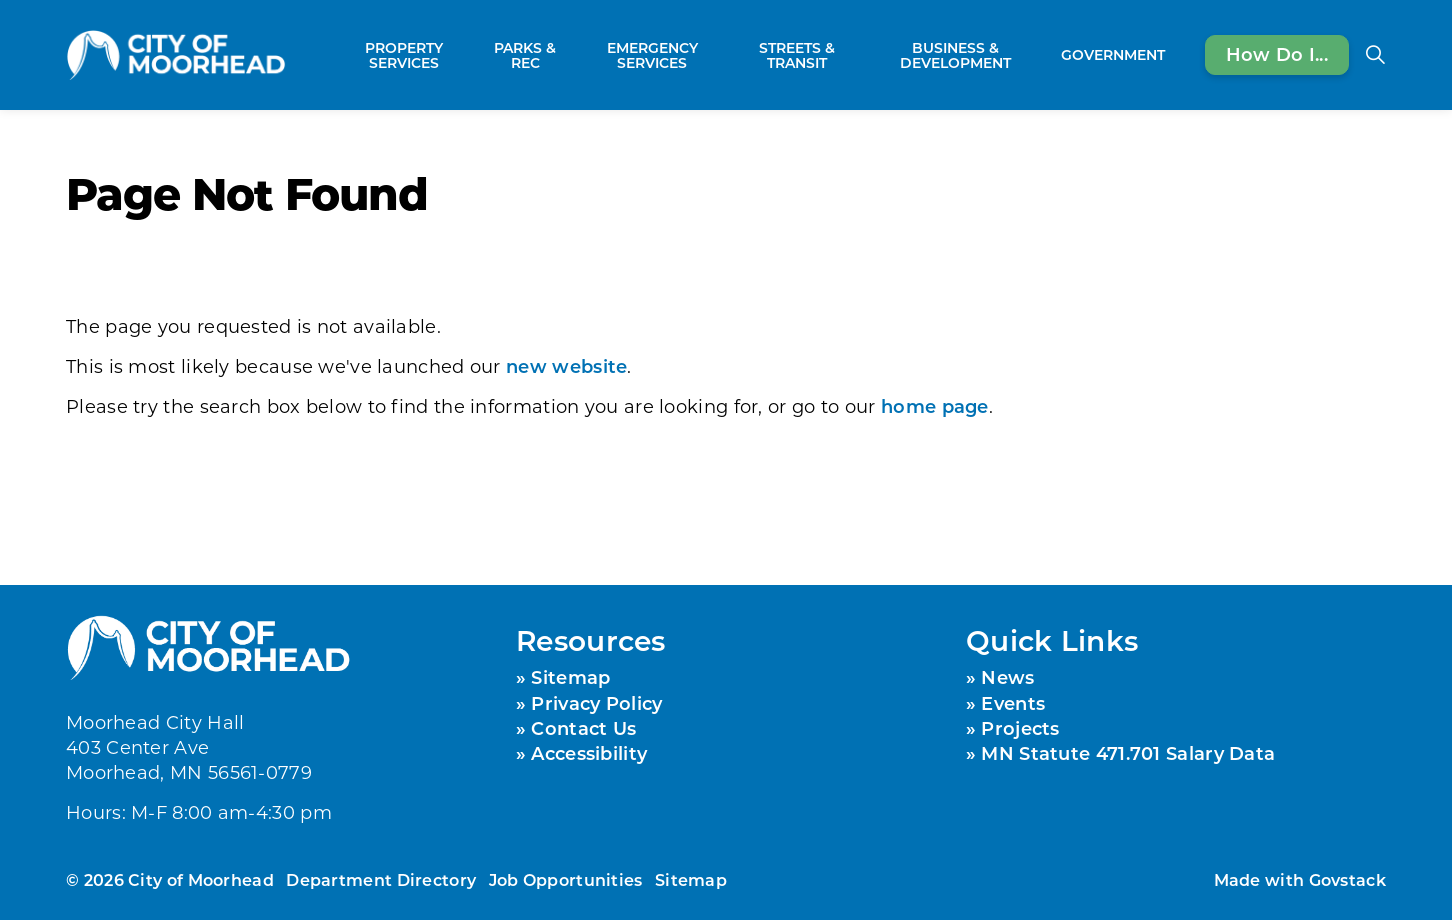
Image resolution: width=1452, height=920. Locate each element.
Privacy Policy (596, 703)
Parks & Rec (525, 55)
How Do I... (1277, 55)
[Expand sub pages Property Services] (471, 55)
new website (566, 366)
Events (1013, 703)
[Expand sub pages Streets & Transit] (859, 55)
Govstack (1347, 879)
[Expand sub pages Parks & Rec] (570, 55)
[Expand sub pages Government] (1175, 55)
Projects (1020, 728)
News (1007, 677)
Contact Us (583, 728)
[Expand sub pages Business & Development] (1043, 55)
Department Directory (381, 879)
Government (1113, 54)
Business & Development (955, 55)
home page (935, 406)
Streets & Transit (797, 55)
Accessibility (589, 753)
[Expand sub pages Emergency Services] (724, 55)
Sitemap (570, 677)
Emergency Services (652, 55)
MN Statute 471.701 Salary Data (1128, 753)
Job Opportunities (566, 879)
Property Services (404, 55)
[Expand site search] (1375, 55)
